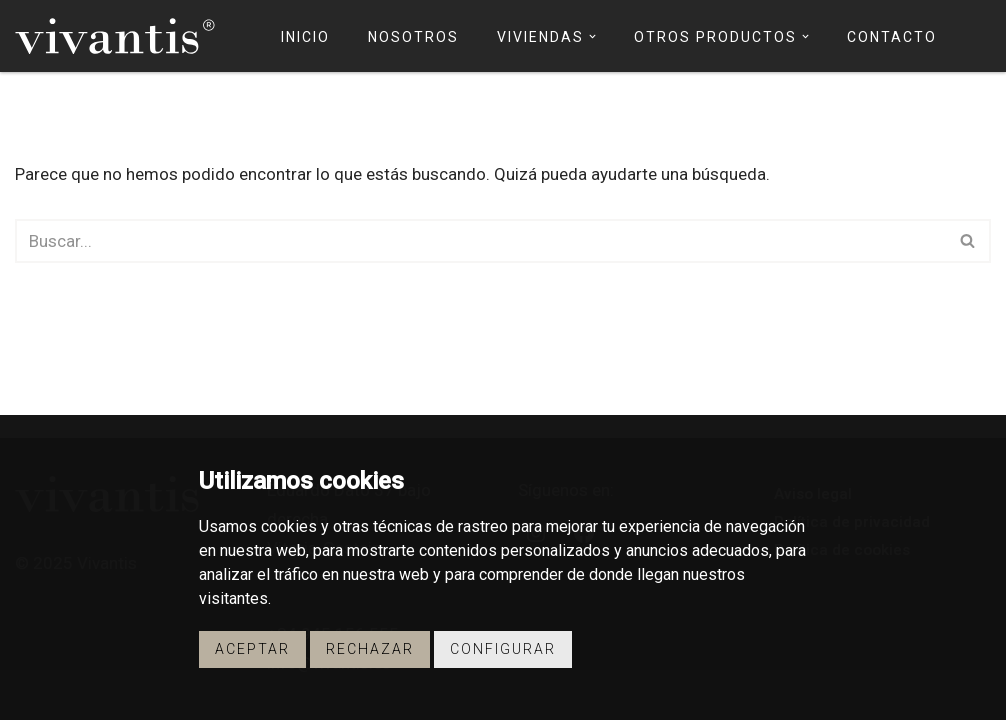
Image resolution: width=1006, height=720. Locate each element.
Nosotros (413, 37)
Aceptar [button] (252, 649)
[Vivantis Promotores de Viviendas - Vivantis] (115, 36)
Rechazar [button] (370, 649)
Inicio (305, 37)
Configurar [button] (503, 649)
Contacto (892, 37)
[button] (592, 36)
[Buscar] (480, 241)
